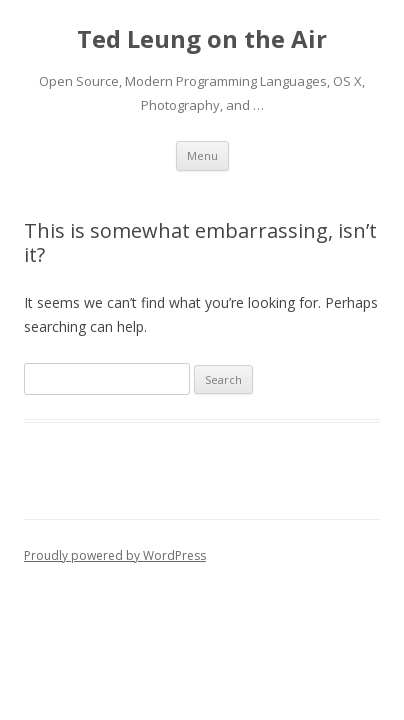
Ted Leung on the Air (202, 39)
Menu (202, 155)
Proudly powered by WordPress (115, 555)
